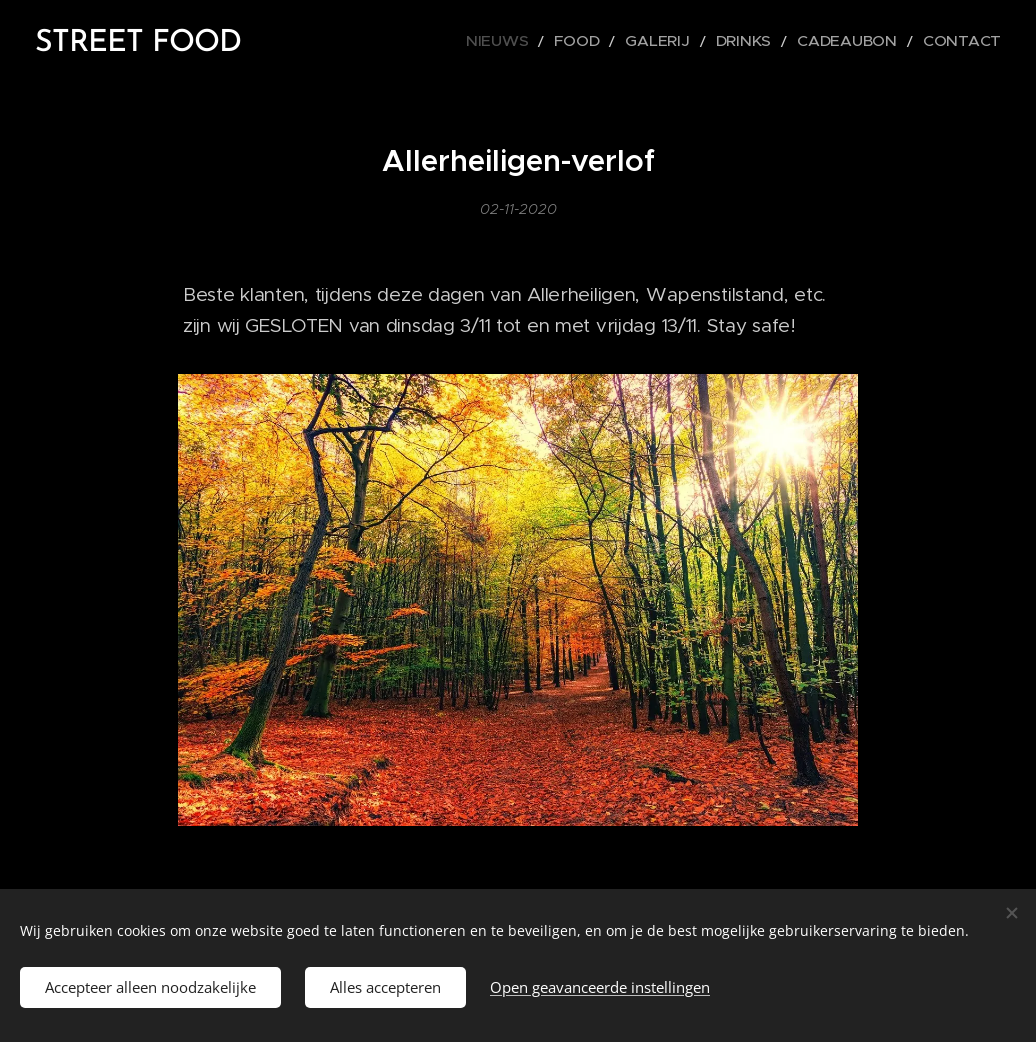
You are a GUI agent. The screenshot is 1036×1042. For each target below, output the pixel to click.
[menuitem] (556, 41)
